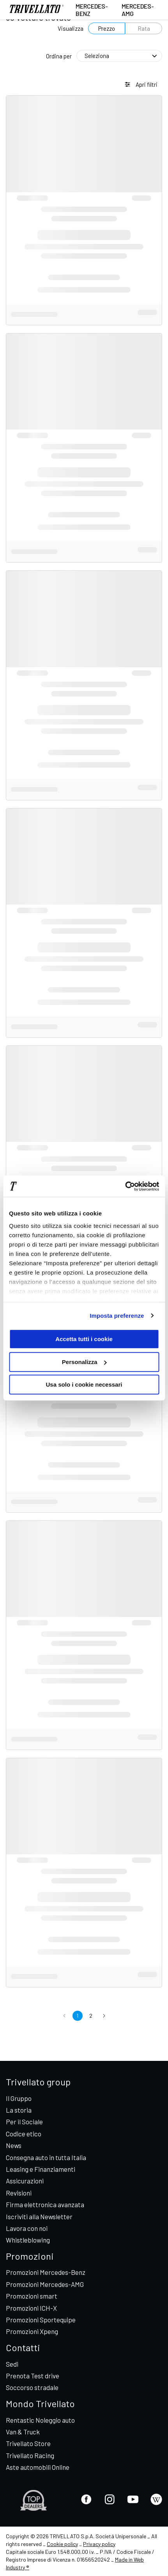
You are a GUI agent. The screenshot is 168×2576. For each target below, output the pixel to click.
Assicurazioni (25, 2181)
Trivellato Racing (30, 2455)
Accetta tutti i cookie (84, 1339)
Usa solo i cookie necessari (84, 1384)
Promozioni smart (31, 2296)
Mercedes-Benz (92, 9)
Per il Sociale (24, 2121)
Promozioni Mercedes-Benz (45, 2272)
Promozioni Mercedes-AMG (45, 2284)
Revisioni (19, 2193)
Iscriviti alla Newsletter (39, 2216)
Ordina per (59, 56)
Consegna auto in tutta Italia (46, 2157)
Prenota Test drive (32, 2376)
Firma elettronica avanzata (45, 2204)
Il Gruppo (19, 2098)
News (13, 2145)
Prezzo (106, 28)
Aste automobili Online (37, 2467)
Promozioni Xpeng (32, 2331)
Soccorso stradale (32, 2387)
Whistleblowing (28, 2240)
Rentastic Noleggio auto (40, 2420)
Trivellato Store (28, 2443)
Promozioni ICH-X (31, 2308)
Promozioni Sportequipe (41, 2319)
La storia (19, 2110)
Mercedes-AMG (138, 9)
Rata (144, 28)
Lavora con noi (27, 2228)
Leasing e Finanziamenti (40, 2169)
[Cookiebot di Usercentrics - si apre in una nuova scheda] (125, 1186)
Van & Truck (23, 2432)
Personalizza (84, 1362)
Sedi (12, 2364)
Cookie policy (62, 2544)
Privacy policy (99, 2544)
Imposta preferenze (117, 1315)
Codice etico (23, 2134)
